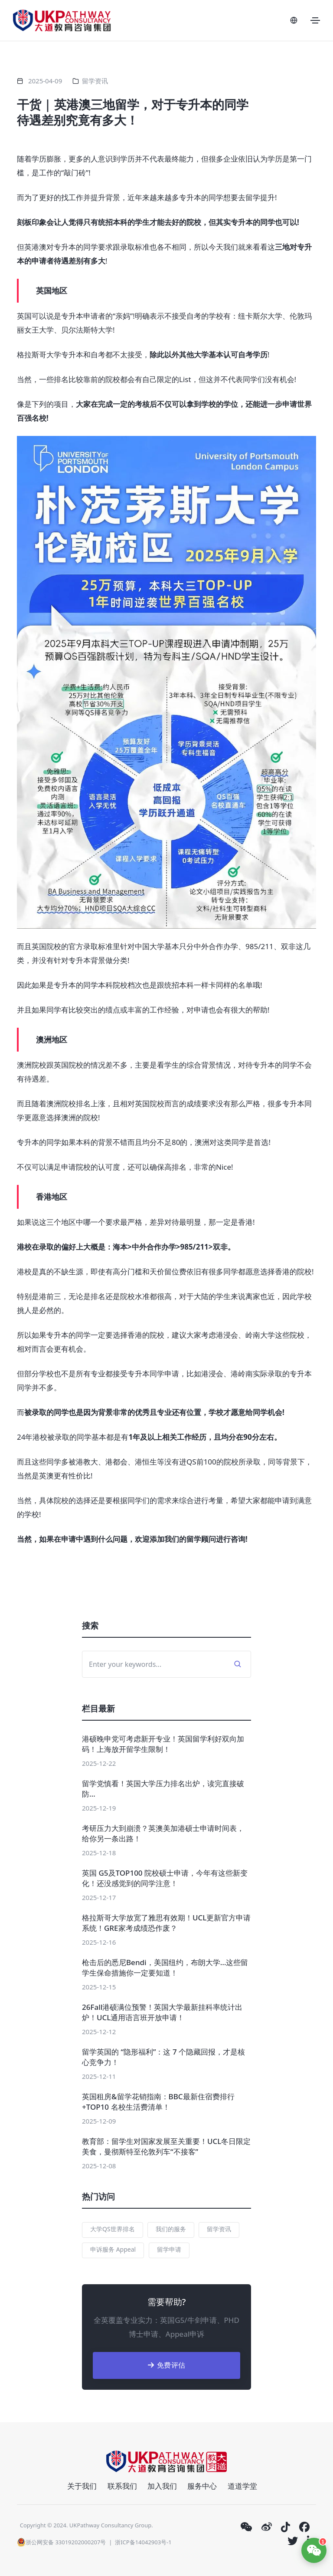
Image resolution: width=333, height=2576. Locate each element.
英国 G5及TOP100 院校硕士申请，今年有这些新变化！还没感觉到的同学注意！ (165, 1878)
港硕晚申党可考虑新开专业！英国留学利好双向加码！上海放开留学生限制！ (163, 1744)
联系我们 (122, 2486)
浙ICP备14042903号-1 (143, 2542)
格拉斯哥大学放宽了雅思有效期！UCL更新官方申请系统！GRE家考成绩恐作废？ (166, 1923)
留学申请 (169, 2249)
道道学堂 (242, 2486)
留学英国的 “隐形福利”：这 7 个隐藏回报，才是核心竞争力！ (163, 2057)
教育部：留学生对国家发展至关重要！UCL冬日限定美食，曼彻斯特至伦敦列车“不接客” (166, 2146)
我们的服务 (171, 2229)
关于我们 (82, 2486)
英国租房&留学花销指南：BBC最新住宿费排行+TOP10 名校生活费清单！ (158, 2101)
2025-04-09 (45, 80)
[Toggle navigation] (315, 20)
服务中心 (202, 2486)
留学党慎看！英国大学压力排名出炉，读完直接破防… (163, 1788)
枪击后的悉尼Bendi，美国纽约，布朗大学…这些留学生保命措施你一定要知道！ (165, 1967)
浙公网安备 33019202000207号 (61, 2542)
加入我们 (162, 2486)
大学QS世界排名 (112, 2229)
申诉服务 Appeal (113, 2249)
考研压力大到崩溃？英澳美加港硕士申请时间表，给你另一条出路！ (163, 1833)
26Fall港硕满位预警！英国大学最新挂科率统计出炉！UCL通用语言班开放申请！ (162, 2012)
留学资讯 (95, 80)
